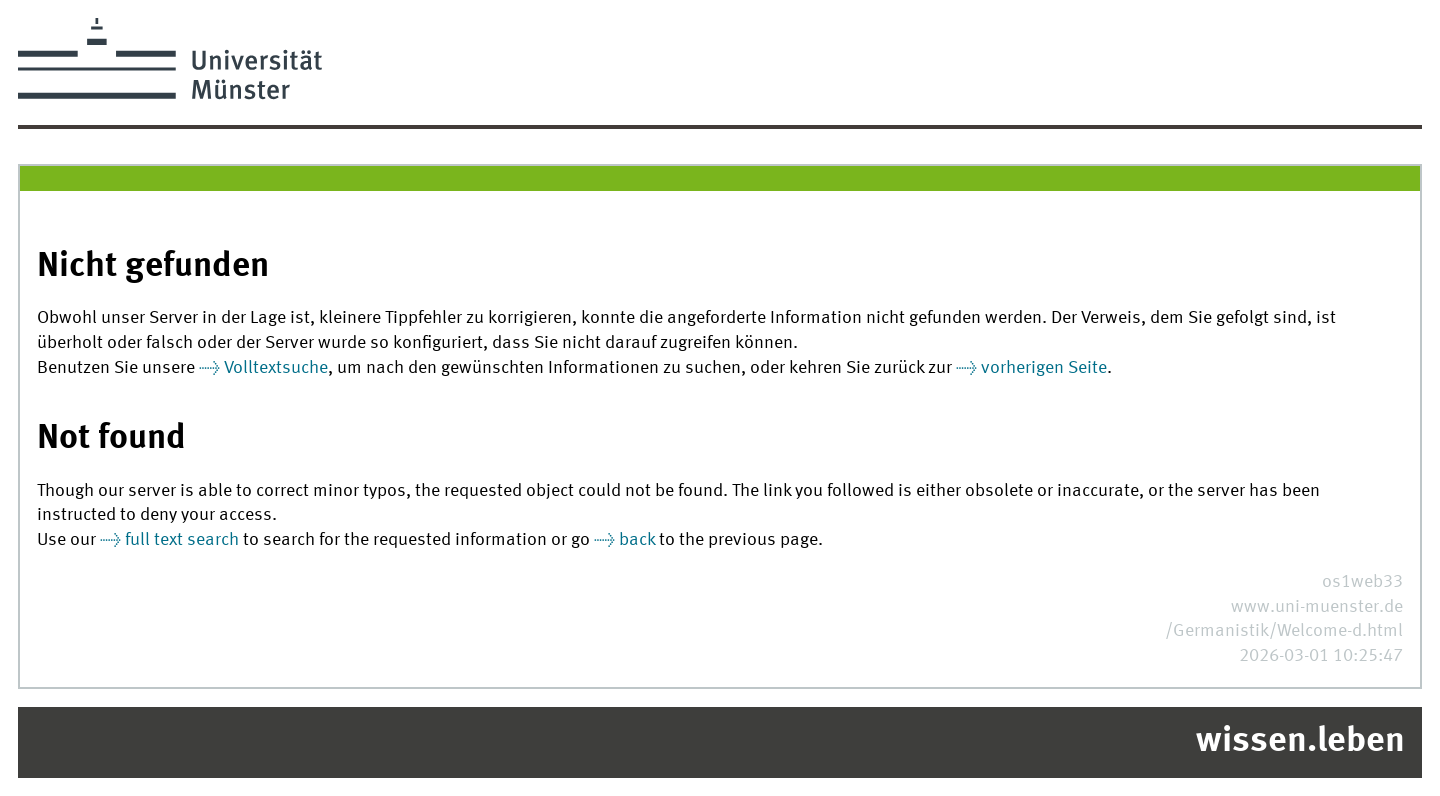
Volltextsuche (276, 368)
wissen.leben (1300, 742)
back (637, 540)
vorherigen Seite (1044, 368)
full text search (182, 540)
